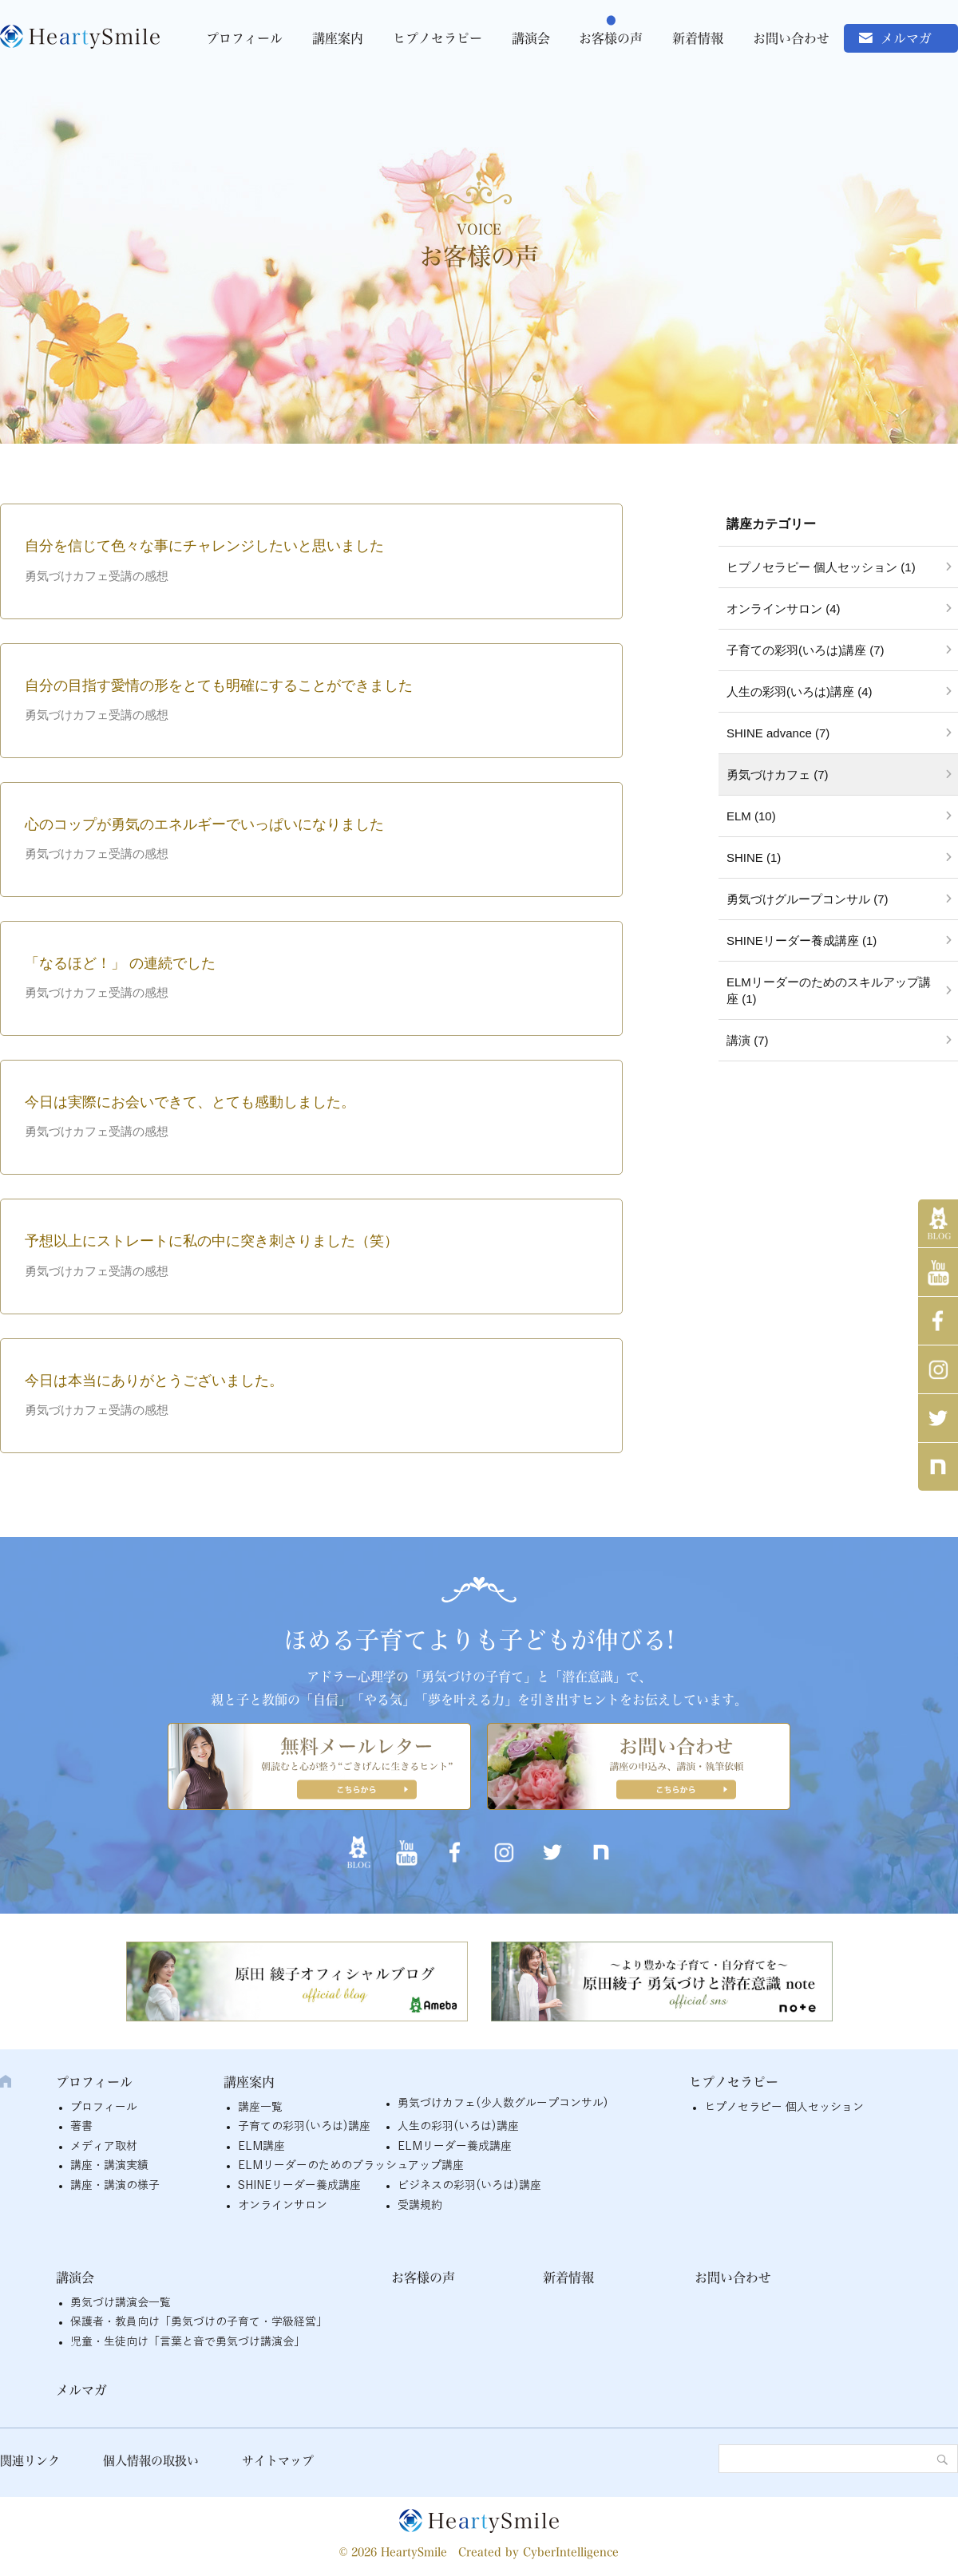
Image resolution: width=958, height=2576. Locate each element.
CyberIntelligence (571, 2552)
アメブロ (938, 1223)
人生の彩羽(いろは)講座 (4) (799, 691)
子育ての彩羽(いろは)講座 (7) (805, 650)
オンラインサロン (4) (783, 608)
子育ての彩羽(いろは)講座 (304, 2126)
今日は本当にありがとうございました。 (154, 1381)
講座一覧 (260, 2107)
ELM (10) (751, 816)
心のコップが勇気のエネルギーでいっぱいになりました (204, 824)
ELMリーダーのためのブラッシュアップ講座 (351, 2165)
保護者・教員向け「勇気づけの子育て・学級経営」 (198, 2322)
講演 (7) (747, 1040)
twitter (938, 1418)
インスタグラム (938, 1369)
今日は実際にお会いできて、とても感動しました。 (190, 1102)
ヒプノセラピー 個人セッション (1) (821, 567)
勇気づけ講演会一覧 (120, 2303)
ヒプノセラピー (437, 38)
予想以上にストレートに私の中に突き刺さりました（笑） (211, 1241)
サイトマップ (278, 2461)
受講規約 (420, 2205)
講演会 (531, 38)
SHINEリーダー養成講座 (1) (801, 940)
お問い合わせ (791, 38)
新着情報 (697, 38)
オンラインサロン (282, 2205)
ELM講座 (261, 2146)
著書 (81, 2126)
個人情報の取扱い (151, 2461)
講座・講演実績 (109, 2165)
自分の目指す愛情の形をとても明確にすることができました (219, 685)
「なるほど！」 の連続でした (120, 963)
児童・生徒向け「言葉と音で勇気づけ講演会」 (187, 2342)
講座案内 (337, 38)
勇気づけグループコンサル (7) (807, 899)
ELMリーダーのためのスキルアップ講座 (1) (828, 990)
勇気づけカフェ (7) (777, 774)
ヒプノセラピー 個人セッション (784, 2107)
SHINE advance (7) (777, 733)
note (938, 1467)
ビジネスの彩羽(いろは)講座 (469, 2185)
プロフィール (244, 38)
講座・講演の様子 (115, 2185)
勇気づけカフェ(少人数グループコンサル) (503, 2103)
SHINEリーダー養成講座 (299, 2185)
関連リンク (30, 2461)
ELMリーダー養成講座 (455, 2146)
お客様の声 (611, 38)
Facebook (938, 1321)
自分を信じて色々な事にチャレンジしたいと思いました (204, 546)
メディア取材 (103, 2146)
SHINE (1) (753, 857)
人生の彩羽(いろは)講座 (458, 2126)
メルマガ (906, 38)
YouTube (938, 1272)
